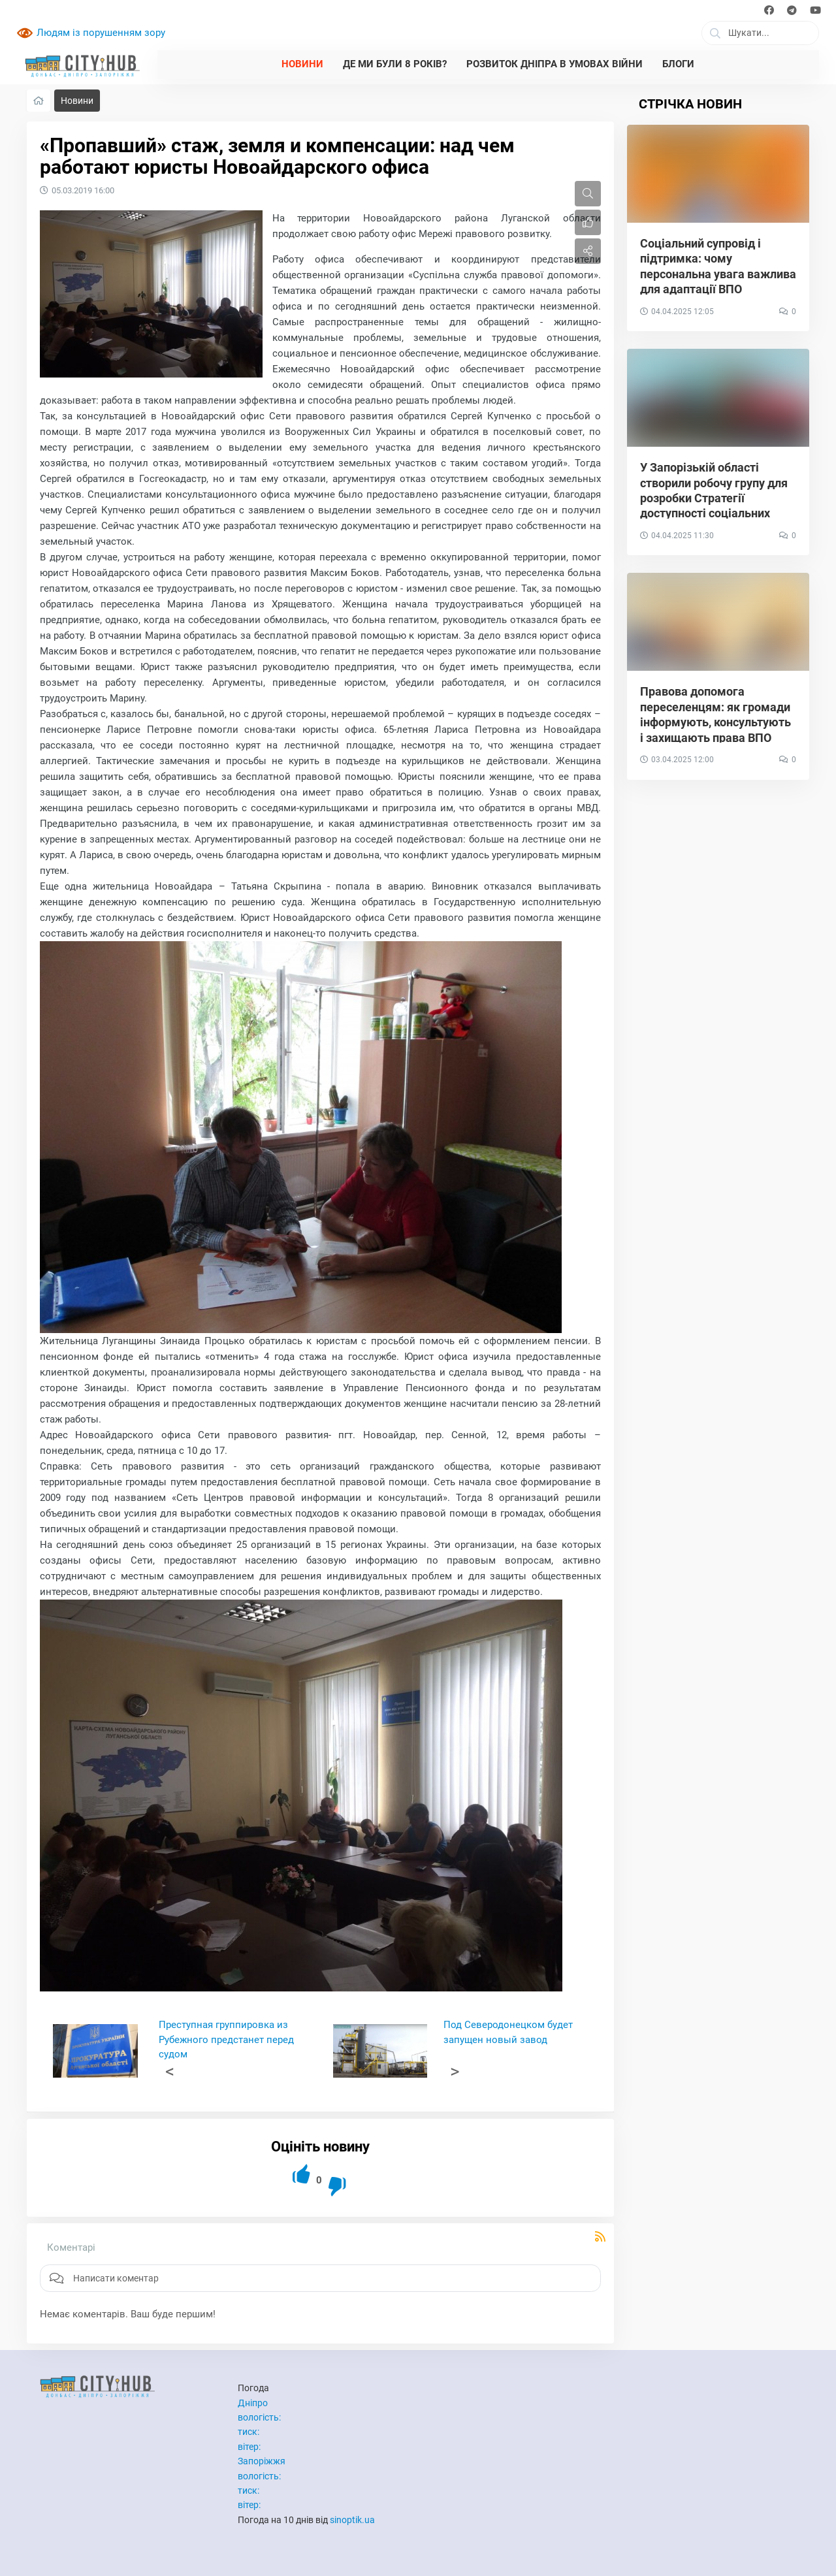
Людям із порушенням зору (101, 33)
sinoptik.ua (352, 2520)
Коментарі (71, 2247)
